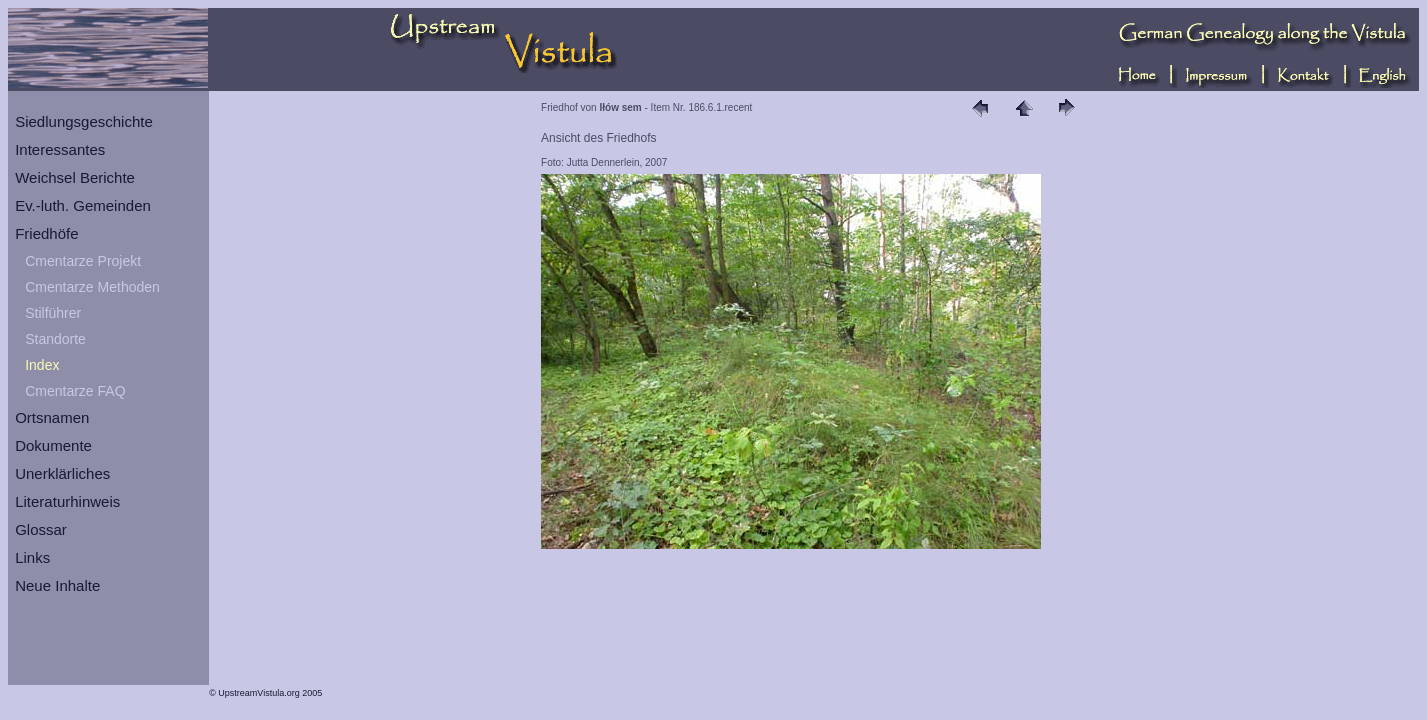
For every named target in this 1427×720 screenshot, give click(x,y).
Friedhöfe (46, 233)
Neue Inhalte (57, 585)
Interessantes (60, 149)
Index (42, 365)
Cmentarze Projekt (83, 261)
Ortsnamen (52, 417)
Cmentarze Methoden (92, 287)
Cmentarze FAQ (75, 391)
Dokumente (53, 445)
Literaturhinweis (67, 501)
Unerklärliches (62, 473)
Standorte (55, 339)
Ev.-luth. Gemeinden (83, 205)
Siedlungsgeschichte (84, 121)
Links (32, 557)
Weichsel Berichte (75, 177)
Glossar (41, 529)
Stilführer (53, 313)
